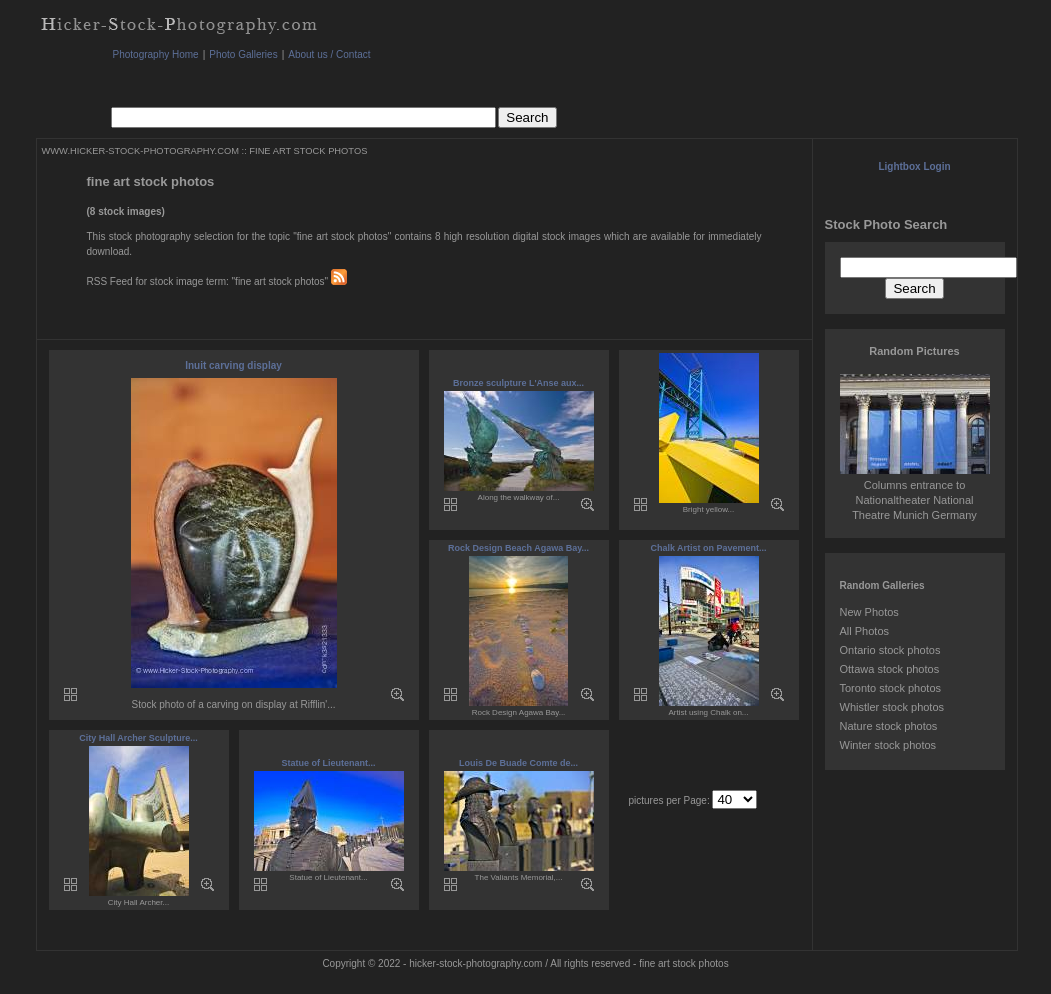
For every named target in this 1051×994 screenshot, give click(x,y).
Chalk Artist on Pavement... (708, 548)
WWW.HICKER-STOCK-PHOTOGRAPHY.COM (140, 151)
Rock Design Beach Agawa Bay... (518, 548)
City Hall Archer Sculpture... (138, 738)
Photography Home (156, 54)
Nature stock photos (889, 726)
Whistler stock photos (892, 707)
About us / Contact (329, 54)
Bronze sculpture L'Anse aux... (518, 383)
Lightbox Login (914, 166)
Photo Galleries (243, 54)
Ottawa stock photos (890, 669)
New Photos (869, 612)
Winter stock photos (888, 745)
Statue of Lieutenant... (328, 763)
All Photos (865, 631)
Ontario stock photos (890, 650)
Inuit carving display (233, 365)
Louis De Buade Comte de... (518, 763)
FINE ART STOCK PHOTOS (308, 151)
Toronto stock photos (891, 688)
